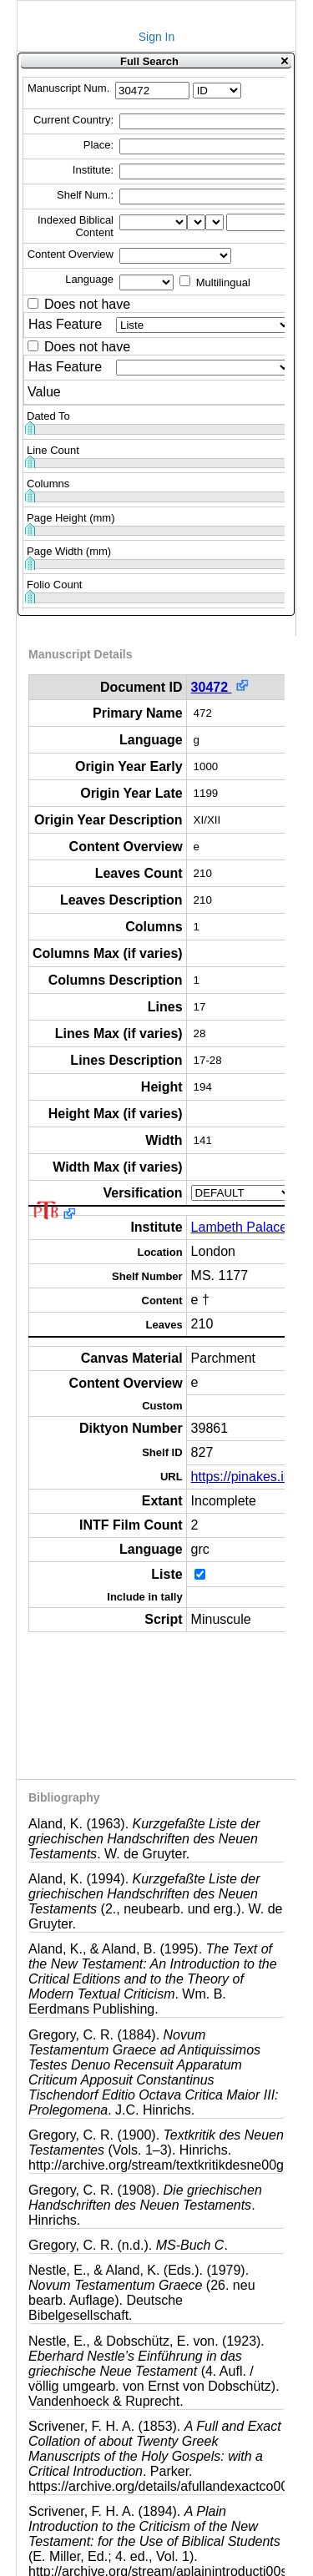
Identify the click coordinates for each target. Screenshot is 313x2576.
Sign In (157, 36)
